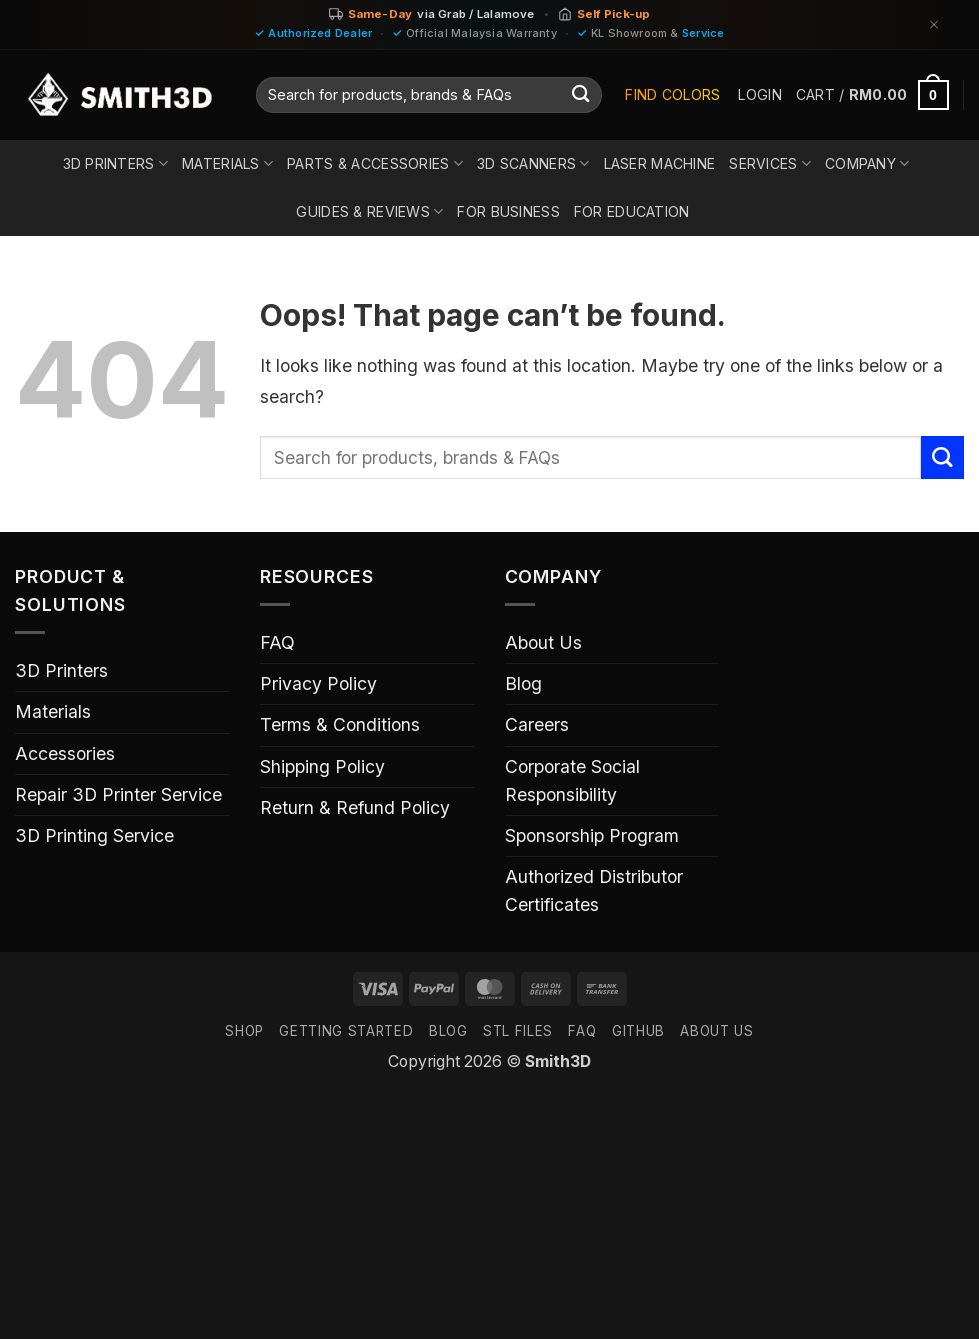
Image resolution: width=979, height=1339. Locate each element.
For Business (508, 211)
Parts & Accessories (375, 163)
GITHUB (638, 1031)
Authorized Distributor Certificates (594, 890)
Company (867, 163)
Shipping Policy (322, 766)
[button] (759, 95)
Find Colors (672, 94)
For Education (632, 211)
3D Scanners (533, 163)
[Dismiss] (934, 24)
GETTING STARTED (346, 1031)
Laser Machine (660, 163)
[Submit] (580, 95)
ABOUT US (716, 1031)
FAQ (277, 642)
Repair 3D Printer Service (118, 794)
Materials (227, 163)
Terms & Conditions (340, 724)
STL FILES (518, 1031)
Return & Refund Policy (355, 807)
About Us (543, 642)
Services (770, 163)
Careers (537, 724)
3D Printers (116, 163)
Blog (523, 683)
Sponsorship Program (592, 835)
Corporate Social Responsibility (572, 780)
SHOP (244, 1031)
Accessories (65, 753)
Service (703, 33)
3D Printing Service (94, 835)
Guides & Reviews (369, 211)
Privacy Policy (318, 683)
